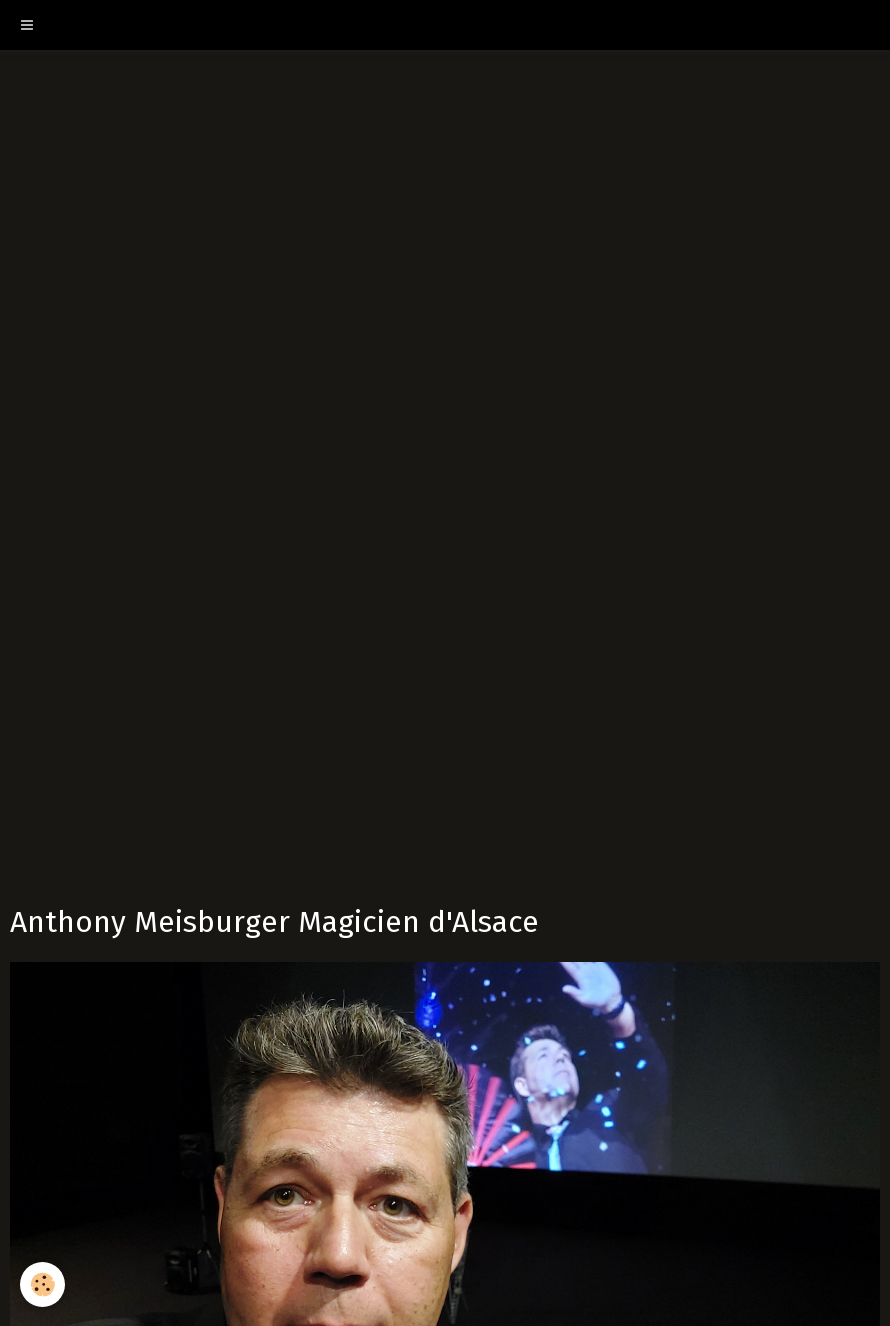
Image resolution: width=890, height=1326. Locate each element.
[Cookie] (42, 1284)
